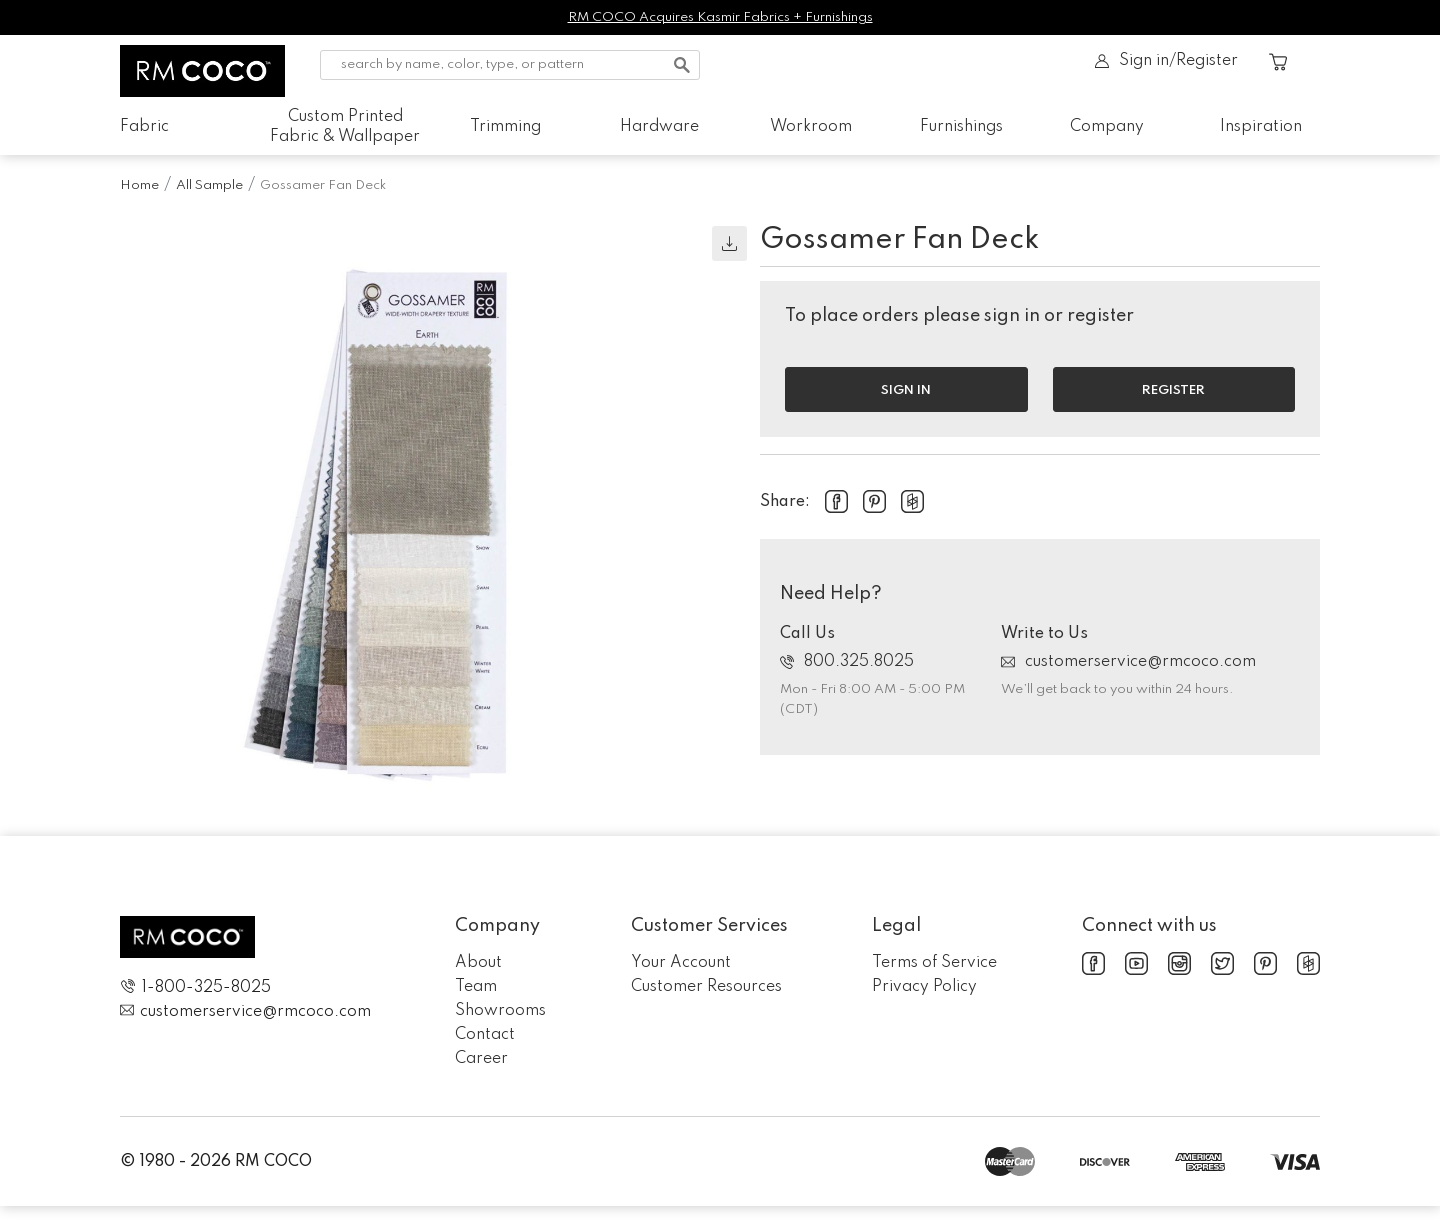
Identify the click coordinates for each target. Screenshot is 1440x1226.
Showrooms (500, 1011)
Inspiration (1261, 127)
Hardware (659, 127)
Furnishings (961, 127)
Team (476, 987)
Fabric (144, 127)
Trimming (505, 127)
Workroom (811, 127)
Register (1173, 390)
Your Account (681, 963)
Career (481, 1059)
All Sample (209, 185)
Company (1107, 127)
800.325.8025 (847, 662)
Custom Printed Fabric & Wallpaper (345, 127)
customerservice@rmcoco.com (1128, 662)
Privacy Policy (924, 987)
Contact (485, 1035)
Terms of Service (934, 963)
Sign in (906, 390)
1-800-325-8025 (195, 987)
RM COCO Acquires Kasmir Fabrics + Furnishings (720, 17)
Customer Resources (706, 987)
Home (139, 185)
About (478, 963)
